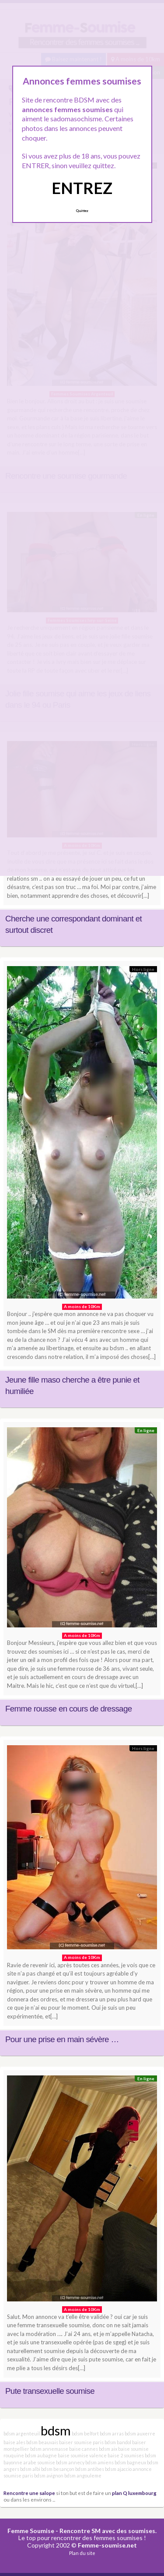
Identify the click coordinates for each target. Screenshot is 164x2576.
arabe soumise (39, 2462)
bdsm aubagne (41, 2455)
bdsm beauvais (42, 2442)
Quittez (82, 210)
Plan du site (82, 2553)
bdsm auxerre (140, 2433)
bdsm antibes (89, 2469)
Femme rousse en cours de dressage (68, 1708)
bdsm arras (112, 2433)
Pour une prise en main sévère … (62, 2039)
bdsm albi (30, 2469)
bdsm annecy (70, 2462)
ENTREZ (82, 188)
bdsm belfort (85, 2433)
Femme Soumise (30, 2530)
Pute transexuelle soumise (49, 2391)
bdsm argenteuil (21, 2433)
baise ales (14, 2442)
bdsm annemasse (49, 2449)
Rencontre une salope (29, 2493)
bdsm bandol (118, 2442)
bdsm (56, 2430)
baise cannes (83, 2449)
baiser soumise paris (81, 2442)
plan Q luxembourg (134, 2493)
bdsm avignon (48, 2475)
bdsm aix (108, 2449)
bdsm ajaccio (118, 2469)
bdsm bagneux (130, 2462)
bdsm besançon (57, 2469)
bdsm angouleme (82, 2475)
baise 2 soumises (126, 2455)
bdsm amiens (99, 2462)
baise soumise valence (82, 2455)
